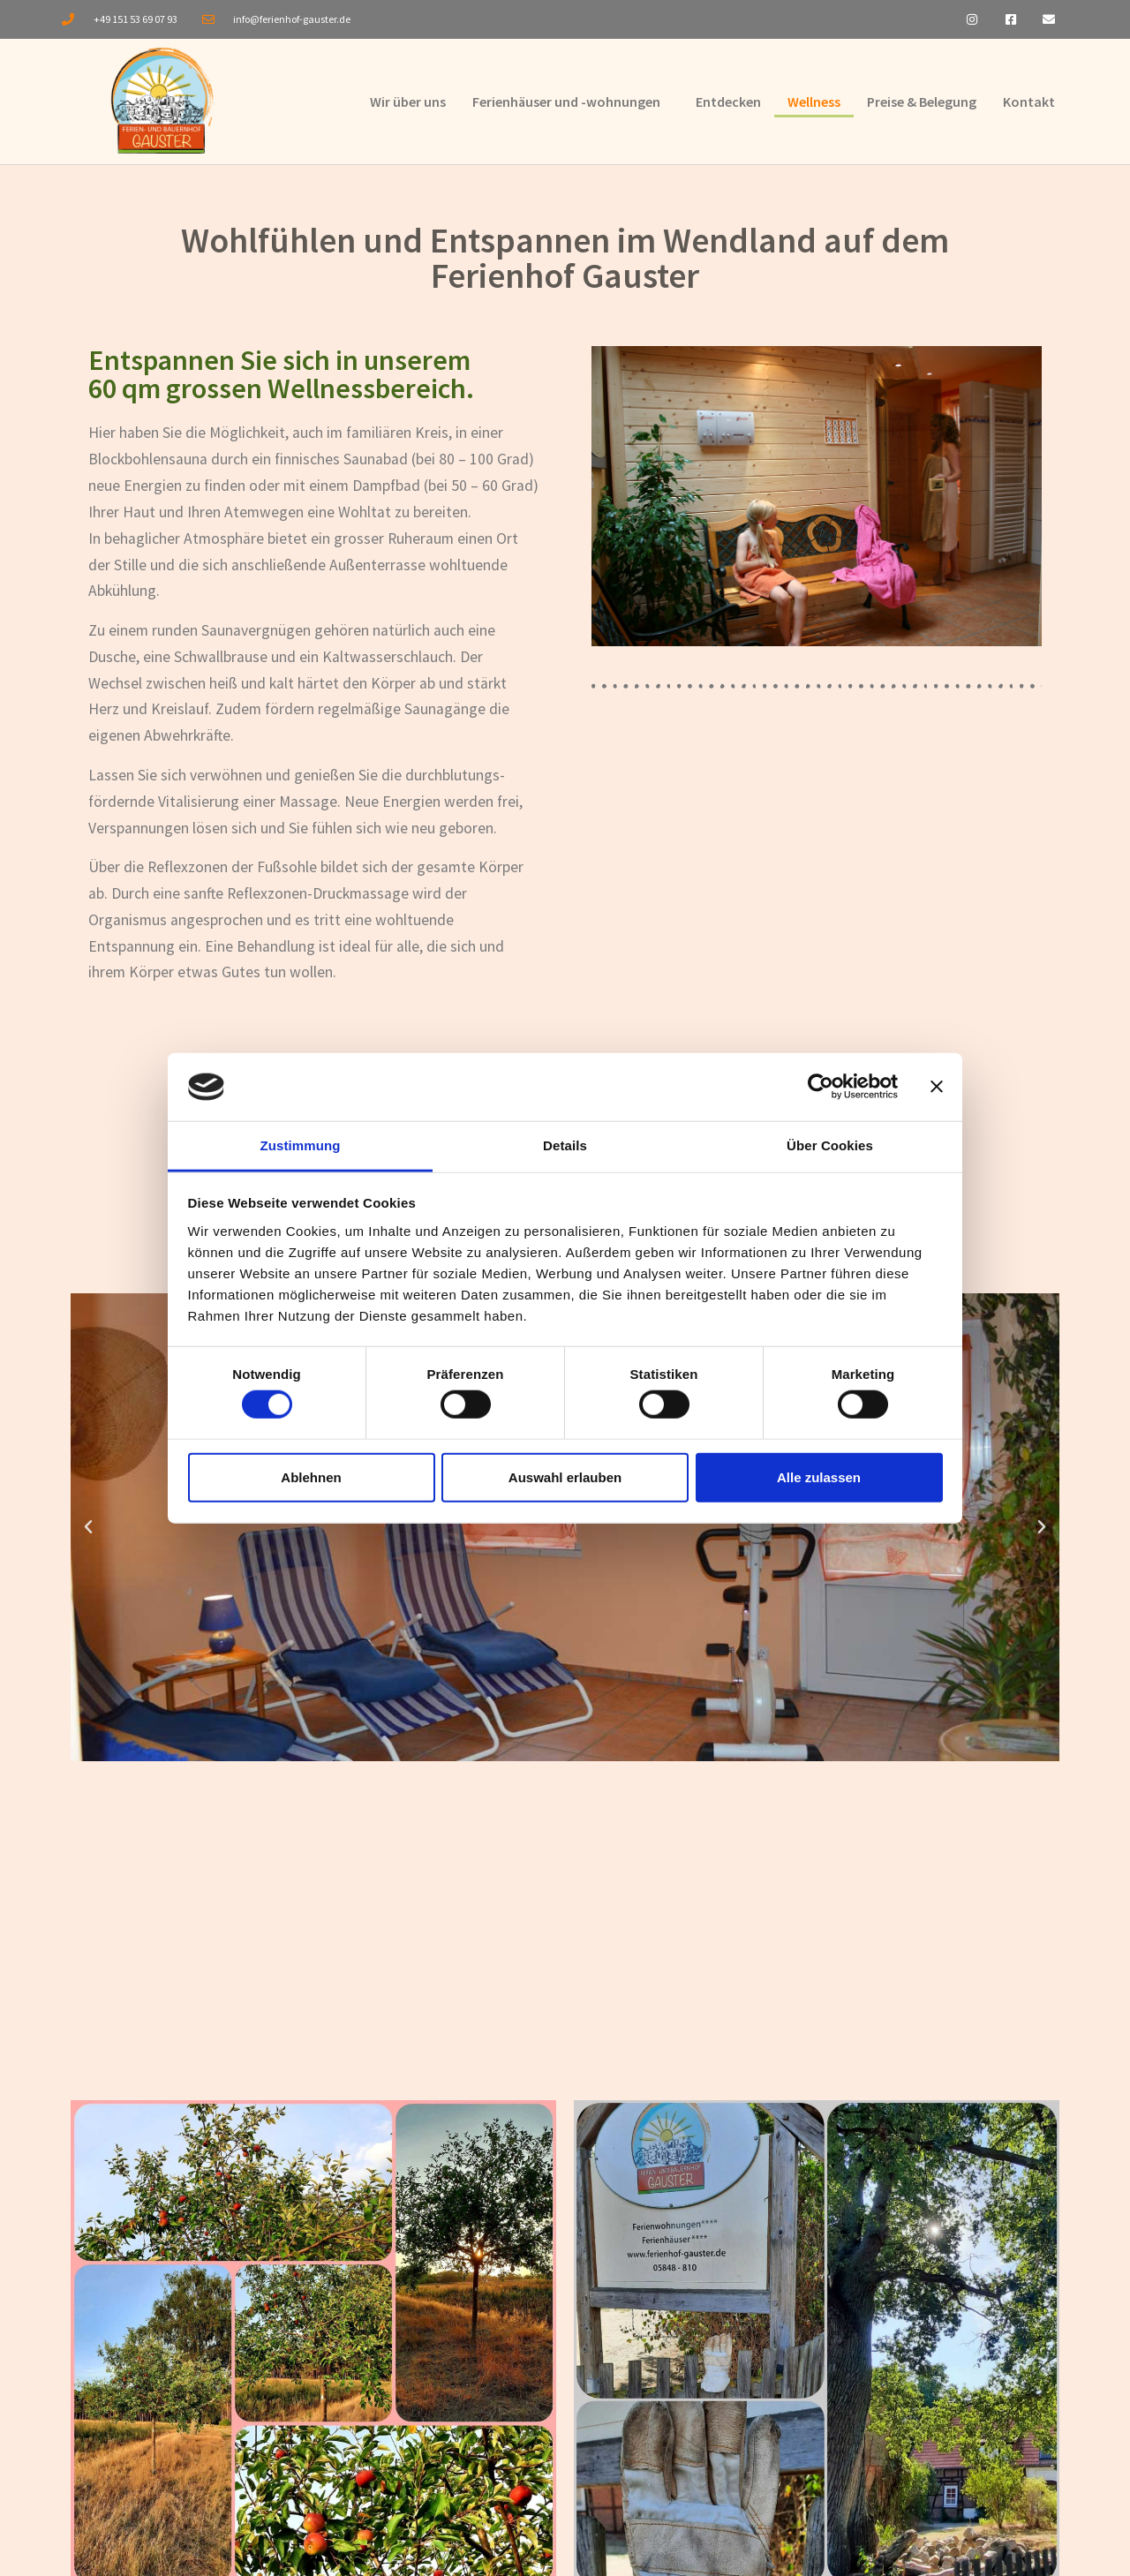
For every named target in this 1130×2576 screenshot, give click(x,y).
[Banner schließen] (936, 1087)
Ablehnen (311, 1476)
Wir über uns (408, 104)
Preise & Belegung (921, 104)
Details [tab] (565, 1145)
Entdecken (728, 104)
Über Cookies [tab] (830, 1145)
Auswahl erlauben (565, 1476)
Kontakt (1029, 104)
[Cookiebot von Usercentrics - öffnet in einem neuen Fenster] (820, 1086)
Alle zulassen (819, 1476)
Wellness (813, 104)
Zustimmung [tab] (300, 1145)
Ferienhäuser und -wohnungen (566, 104)
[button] (88, 1532)
